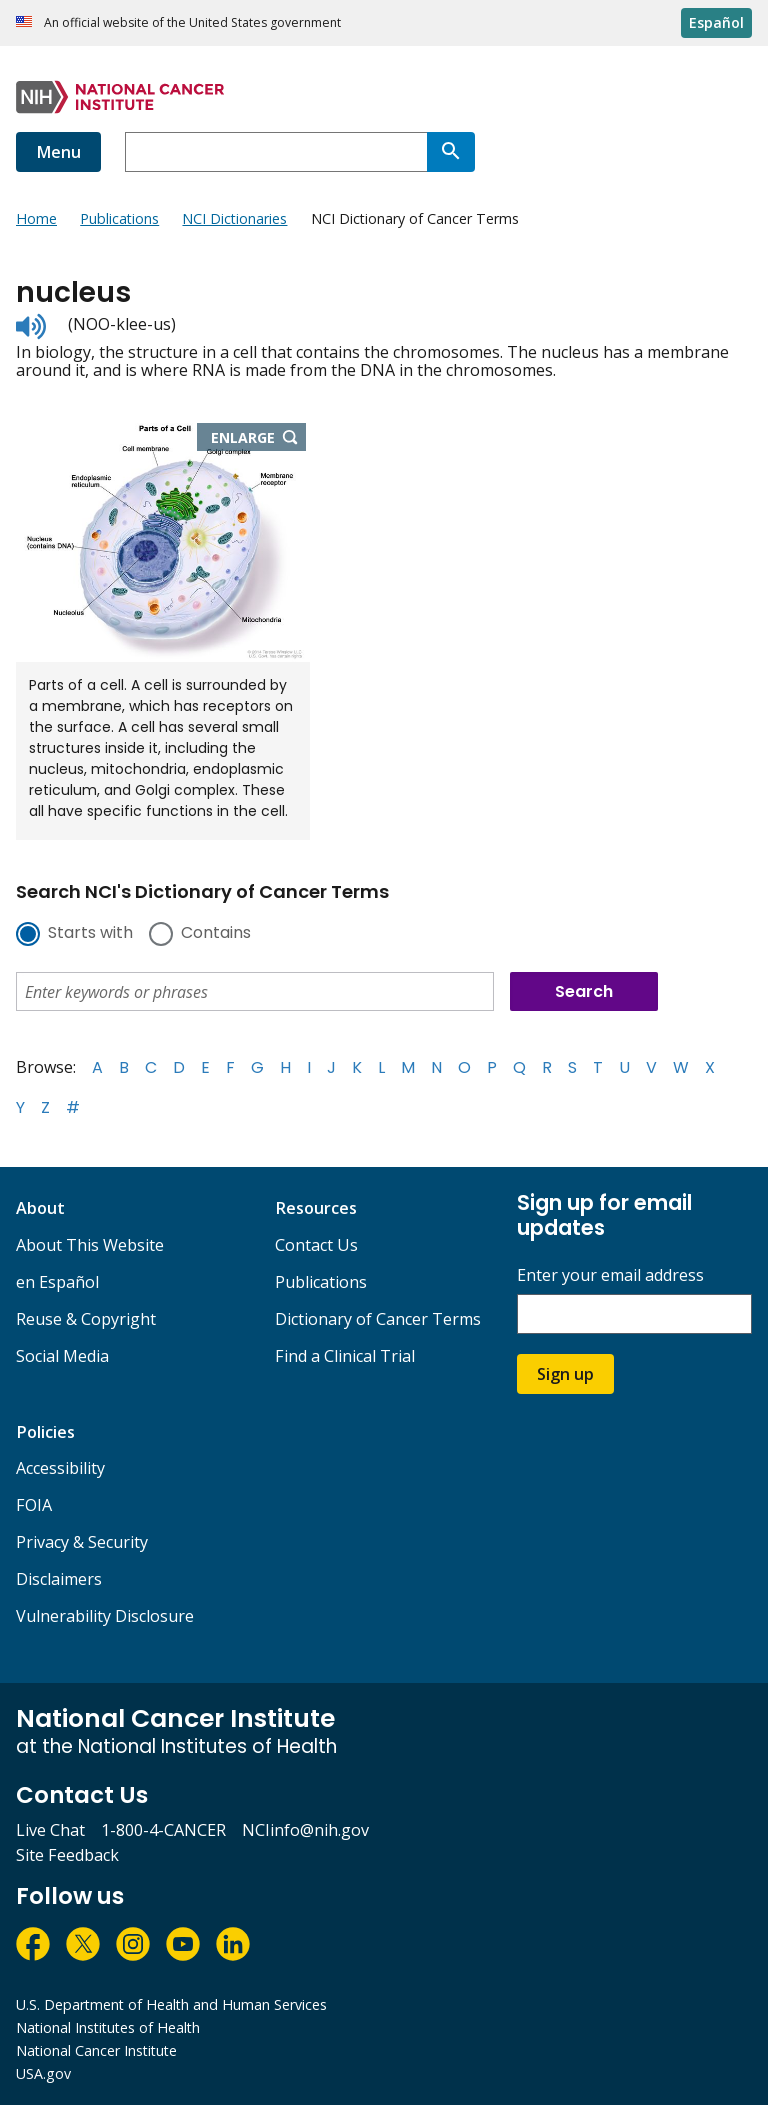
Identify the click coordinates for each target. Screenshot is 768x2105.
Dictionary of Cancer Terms (378, 1319)
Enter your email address (610, 1275)
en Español (57, 1282)
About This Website (90, 1245)
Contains (216, 934)
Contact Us (316, 1245)
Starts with (90, 934)
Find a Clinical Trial (345, 1356)
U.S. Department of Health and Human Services (171, 2004)
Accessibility (60, 1468)
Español (716, 22)
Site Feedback (67, 1855)
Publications (321, 1282)
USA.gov (43, 2073)
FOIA (34, 1505)
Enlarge (259, 439)
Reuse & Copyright (86, 1319)
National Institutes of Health (108, 2027)
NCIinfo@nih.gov (305, 1830)
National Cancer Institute (96, 2050)
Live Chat (50, 1830)
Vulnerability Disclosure (105, 1616)
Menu (58, 152)
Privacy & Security (82, 1542)
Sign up (565, 1374)
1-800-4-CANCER (163, 1830)
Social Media (62, 1356)
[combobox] (276, 152)
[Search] (451, 152)
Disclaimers (59, 1579)
